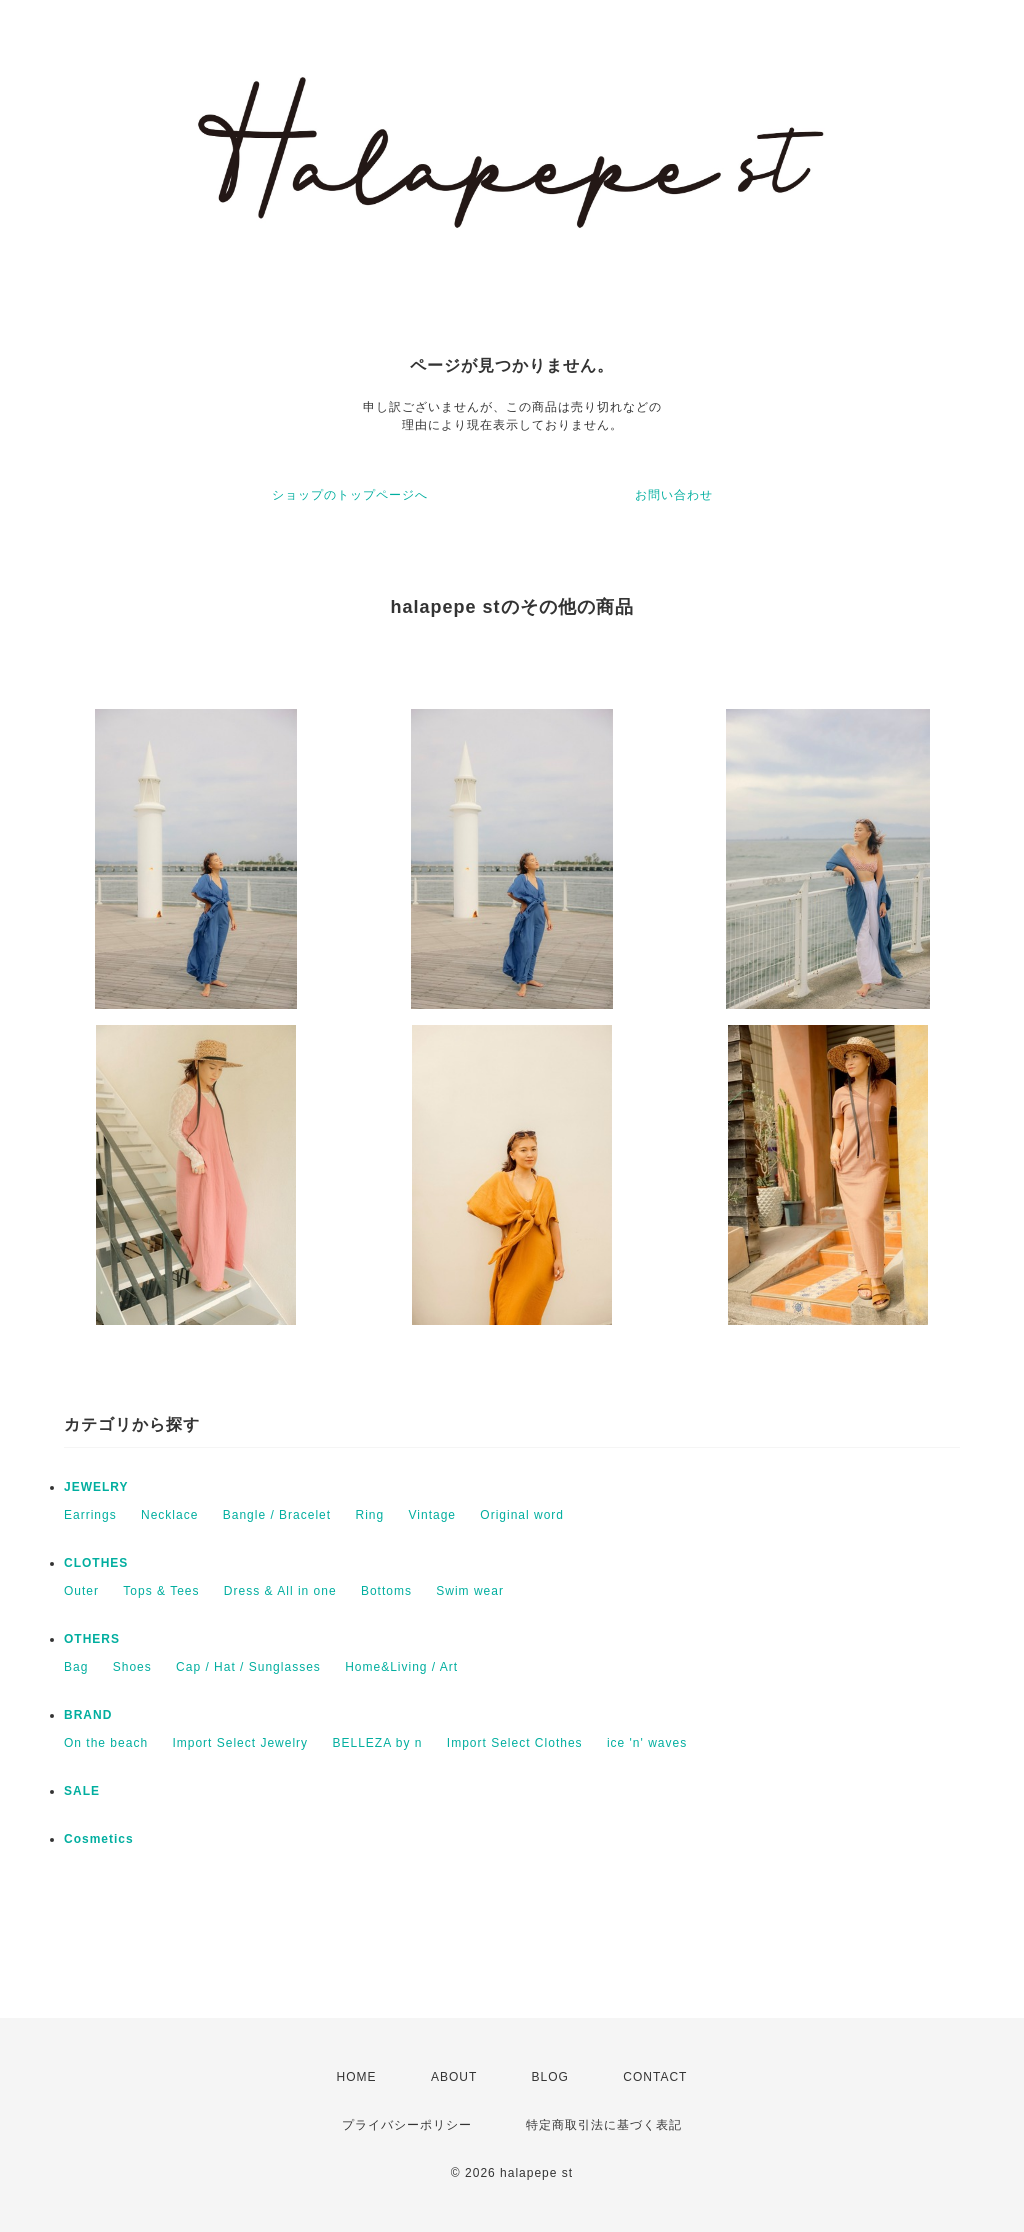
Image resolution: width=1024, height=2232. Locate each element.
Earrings (90, 1515)
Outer (81, 1591)
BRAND (88, 1715)
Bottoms (386, 1591)
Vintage (432, 1515)
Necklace (169, 1515)
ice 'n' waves (647, 1743)
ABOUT (454, 2077)
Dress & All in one (280, 1591)
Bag (76, 1667)
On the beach (106, 1743)
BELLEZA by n (377, 1743)
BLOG (550, 2077)
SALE (82, 1791)
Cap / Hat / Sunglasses (248, 1667)
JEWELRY (96, 1487)
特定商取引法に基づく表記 (604, 2125)
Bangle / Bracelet (277, 1515)
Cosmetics (99, 1839)
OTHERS (92, 1639)
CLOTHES (96, 1563)
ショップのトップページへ (350, 495)
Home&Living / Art (401, 1667)
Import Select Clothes (515, 1743)
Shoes (132, 1667)
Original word (522, 1515)
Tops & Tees (161, 1591)
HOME (357, 2077)
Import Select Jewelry (240, 1743)
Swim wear (470, 1591)
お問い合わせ (674, 495)
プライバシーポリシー (407, 2125)
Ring (369, 1515)
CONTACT (655, 2077)
